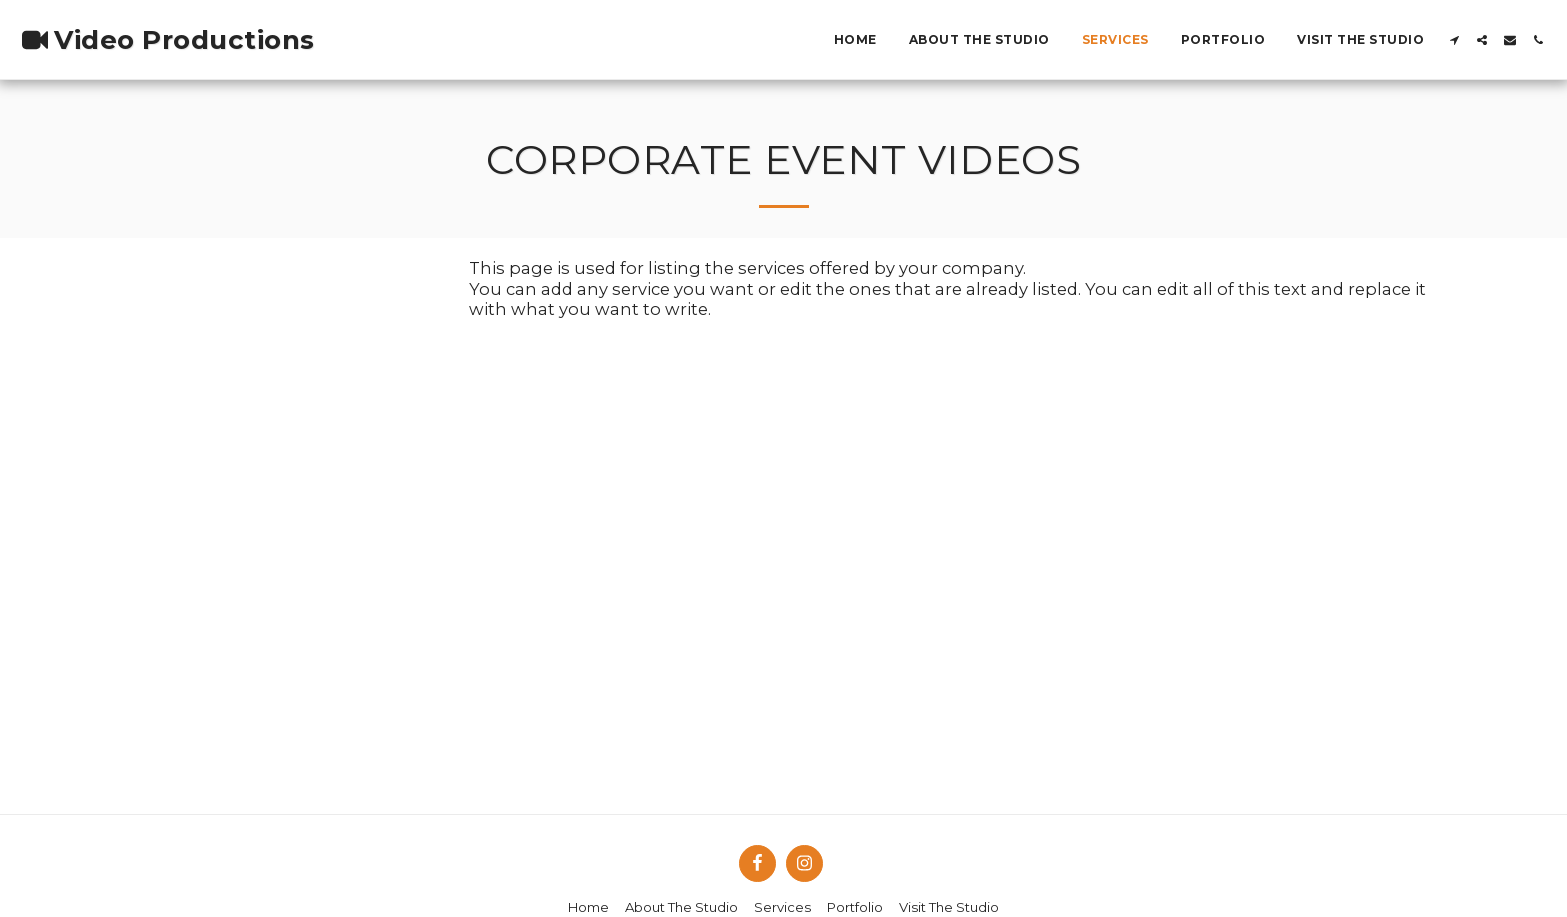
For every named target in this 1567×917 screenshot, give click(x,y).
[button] (1454, 40)
